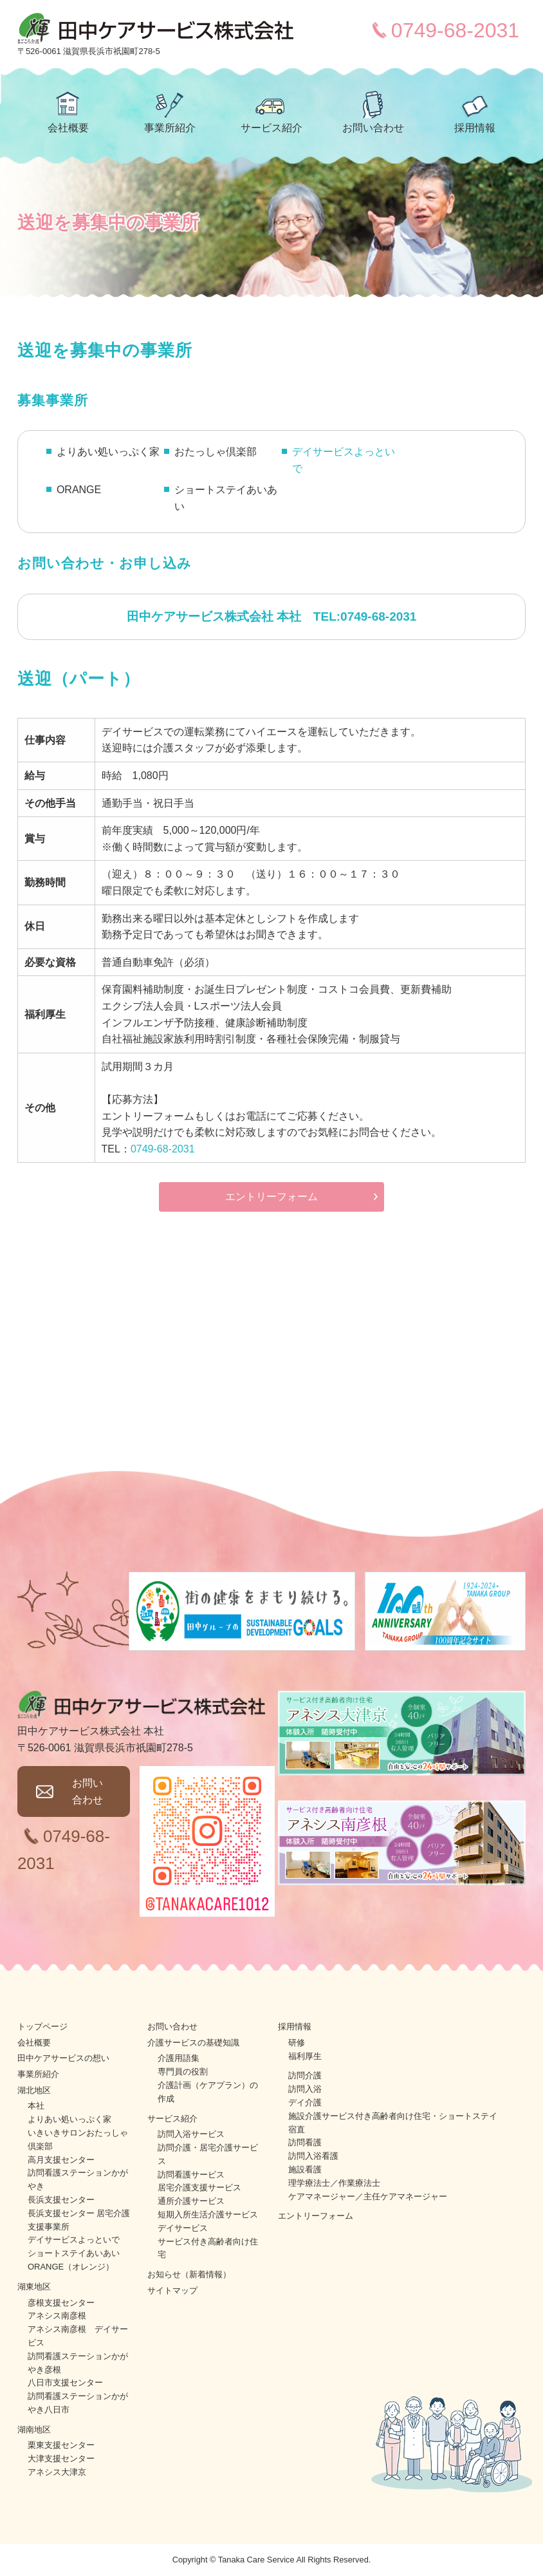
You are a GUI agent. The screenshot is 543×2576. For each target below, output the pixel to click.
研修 (296, 2042)
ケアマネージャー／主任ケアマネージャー (367, 2196)
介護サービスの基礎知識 (193, 2042)
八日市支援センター (65, 2382)
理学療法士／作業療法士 (334, 2183)
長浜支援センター (61, 2200)
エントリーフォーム (271, 1196)
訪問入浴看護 (313, 2156)
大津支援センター (61, 2458)
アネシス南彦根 (57, 2315)
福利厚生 (305, 2056)
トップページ (42, 2026)
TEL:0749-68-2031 (365, 616)
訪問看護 (305, 2142)
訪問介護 (305, 2075)
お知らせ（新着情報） (189, 2274)
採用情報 (474, 127)
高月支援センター (61, 2160)
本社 (36, 2106)
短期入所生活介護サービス (208, 2214)
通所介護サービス (191, 2201)
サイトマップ (172, 2290)
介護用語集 (178, 2058)
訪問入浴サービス (191, 2134)
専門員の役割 (183, 2071)
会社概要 (68, 127)
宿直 (296, 2129)
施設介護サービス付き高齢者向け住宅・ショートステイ (392, 2116)
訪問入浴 (305, 2089)
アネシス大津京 (57, 2472)
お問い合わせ (373, 127)
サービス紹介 (271, 127)
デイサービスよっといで (343, 460)
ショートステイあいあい (74, 2253)
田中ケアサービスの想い (63, 2058)
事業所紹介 (170, 127)
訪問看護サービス (191, 2174)
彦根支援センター (61, 2303)
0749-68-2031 (455, 30)
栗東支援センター (61, 2445)
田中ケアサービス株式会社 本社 (214, 616)
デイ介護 (305, 2102)
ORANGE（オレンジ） (71, 2266)
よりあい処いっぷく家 (69, 2119)
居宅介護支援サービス (199, 2187)
